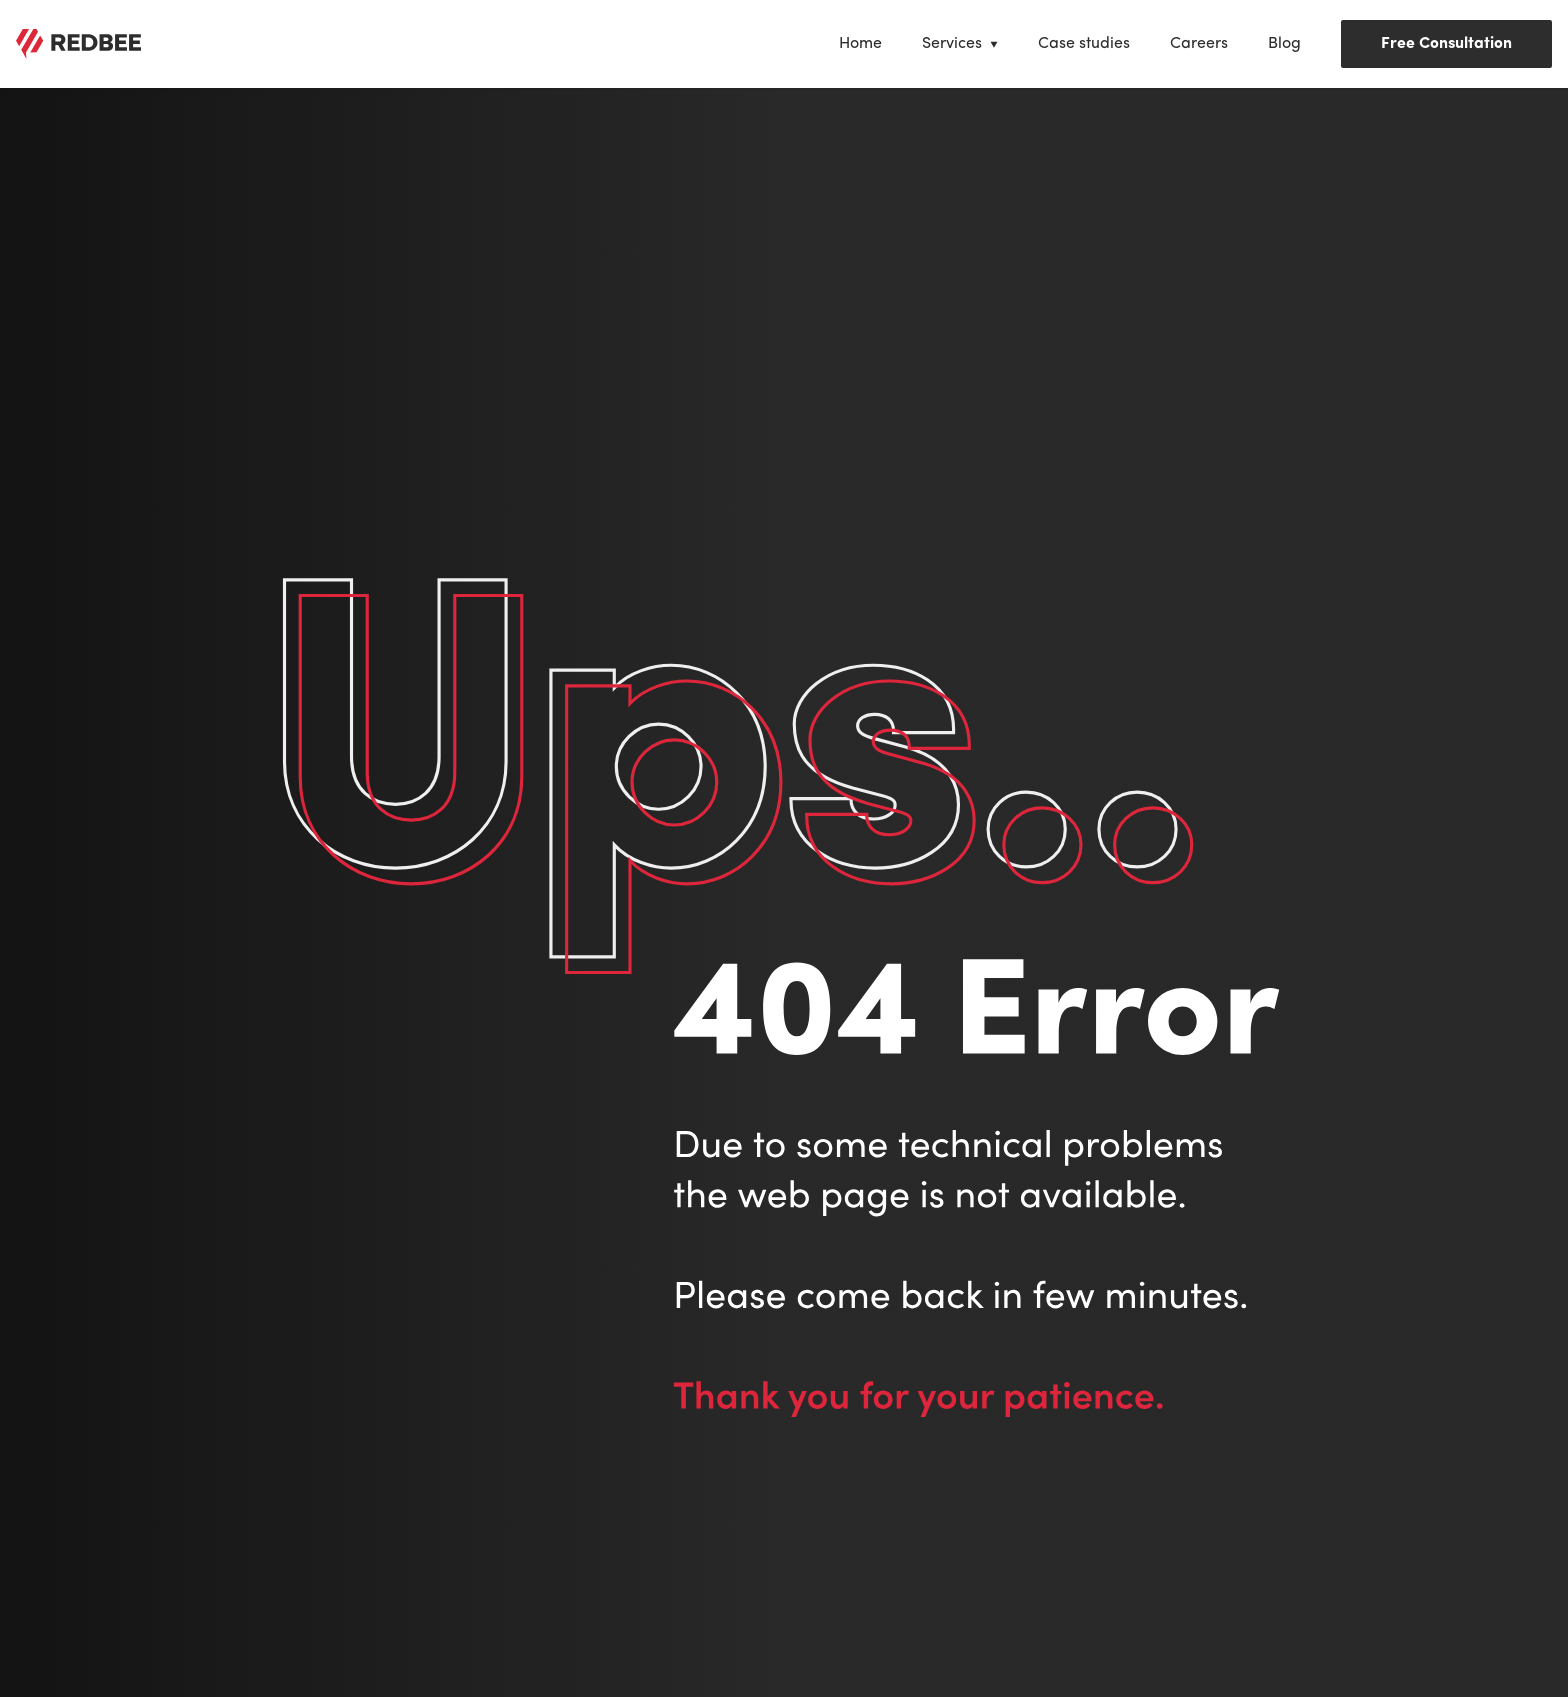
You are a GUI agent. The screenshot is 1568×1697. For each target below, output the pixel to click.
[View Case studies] (1084, 44)
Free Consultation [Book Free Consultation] (1446, 44)
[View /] (78, 44)
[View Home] (860, 44)
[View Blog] (1284, 44)
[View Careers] (1199, 44)
